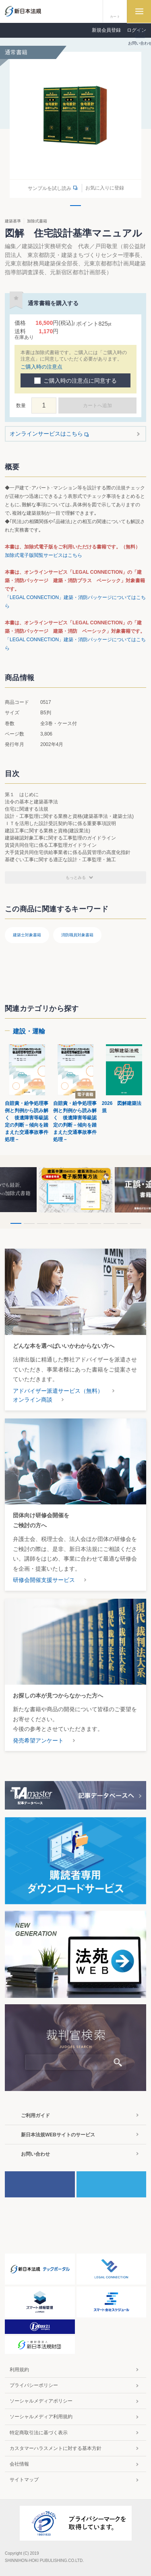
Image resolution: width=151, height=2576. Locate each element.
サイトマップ (24, 2479)
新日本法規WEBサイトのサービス (58, 2135)
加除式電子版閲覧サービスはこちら (43, 555)
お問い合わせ (35, 2154)
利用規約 (19, 2369)
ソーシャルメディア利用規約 (41, 2416)
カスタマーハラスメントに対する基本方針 (55, 2448)
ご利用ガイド (35, 2115)
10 (135, 1223)
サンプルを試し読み (49, 188)
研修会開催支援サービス (44, 1580)
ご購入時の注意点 (41, 367)
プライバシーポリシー (34, 2385)
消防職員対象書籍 (77, 935)
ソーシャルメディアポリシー (41, 2401)
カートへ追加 (97, 405)
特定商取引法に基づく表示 (39, 2432)
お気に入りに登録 (104, 188)
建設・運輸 (29, 1031)
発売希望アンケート (38, 1740)
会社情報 (19, 2464)
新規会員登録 (106, 30)
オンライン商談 (32, 1399)
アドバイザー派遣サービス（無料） (58, 1391)
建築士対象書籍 (27, 935)
